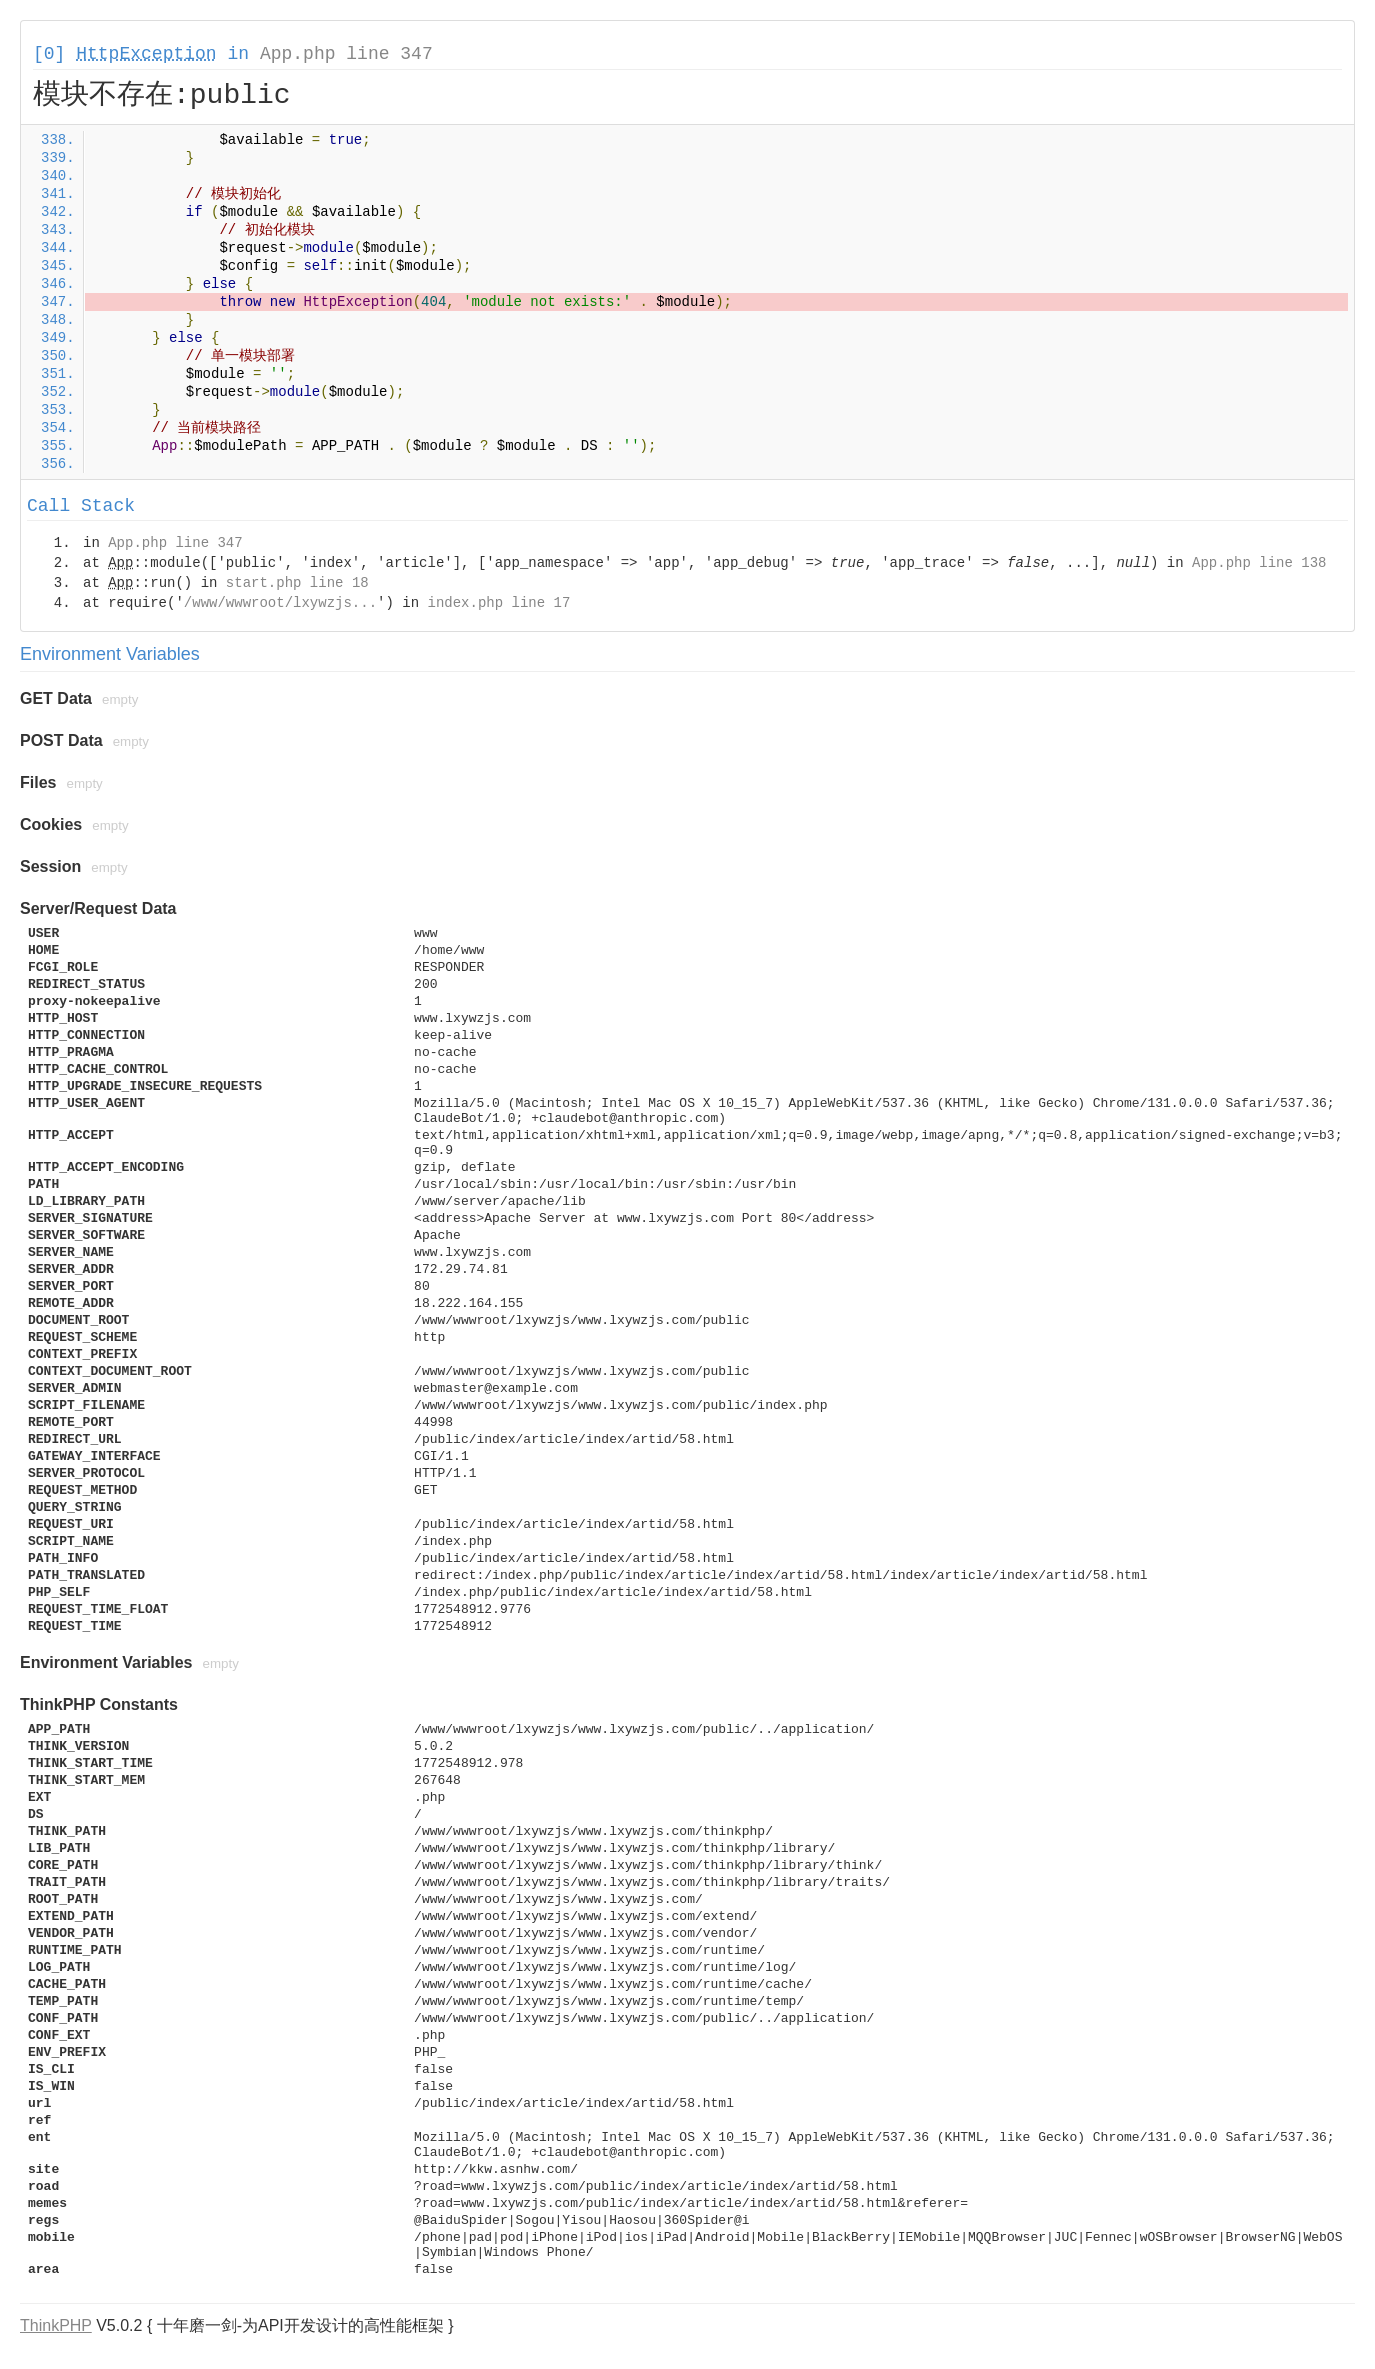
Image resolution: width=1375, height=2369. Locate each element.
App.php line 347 (346, 54)
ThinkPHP (56, 2325)
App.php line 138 (1259, 563)
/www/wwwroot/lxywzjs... (280, 603)
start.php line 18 (297, 583)
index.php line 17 (498, 603)
